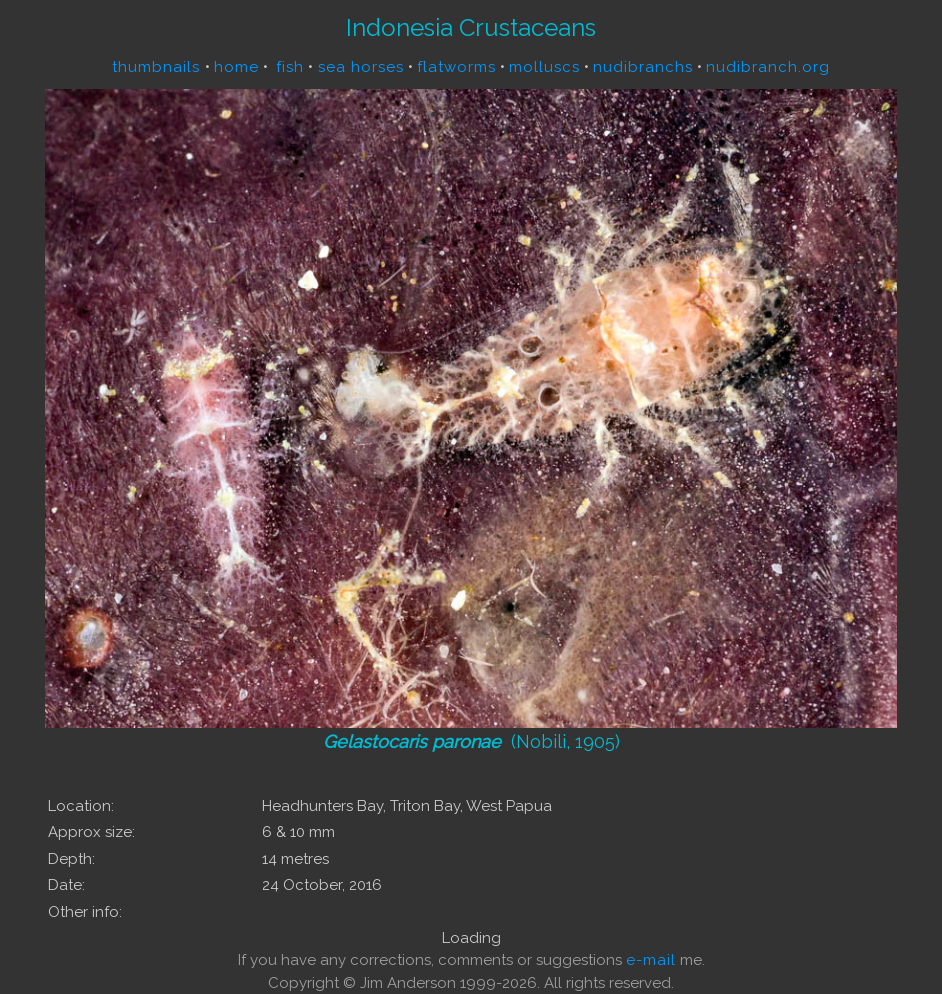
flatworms (456, 67)
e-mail (651, 960)
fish (290, 67)
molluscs (544, 67)
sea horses (358, 67)
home (236, 67)
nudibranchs (643, 67)
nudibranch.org (768, 67)
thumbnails (158, 67)
